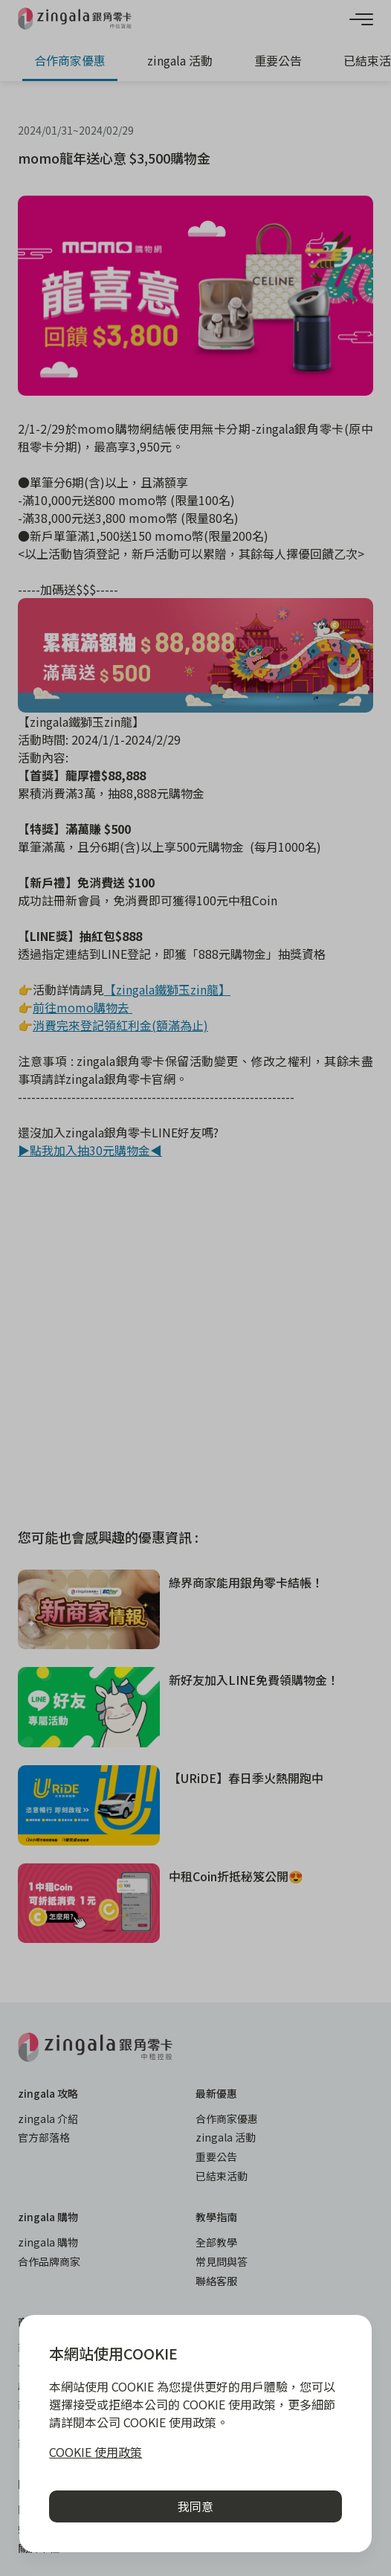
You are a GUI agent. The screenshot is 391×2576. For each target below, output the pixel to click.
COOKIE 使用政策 (95, 2452)
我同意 (195, 2506)
